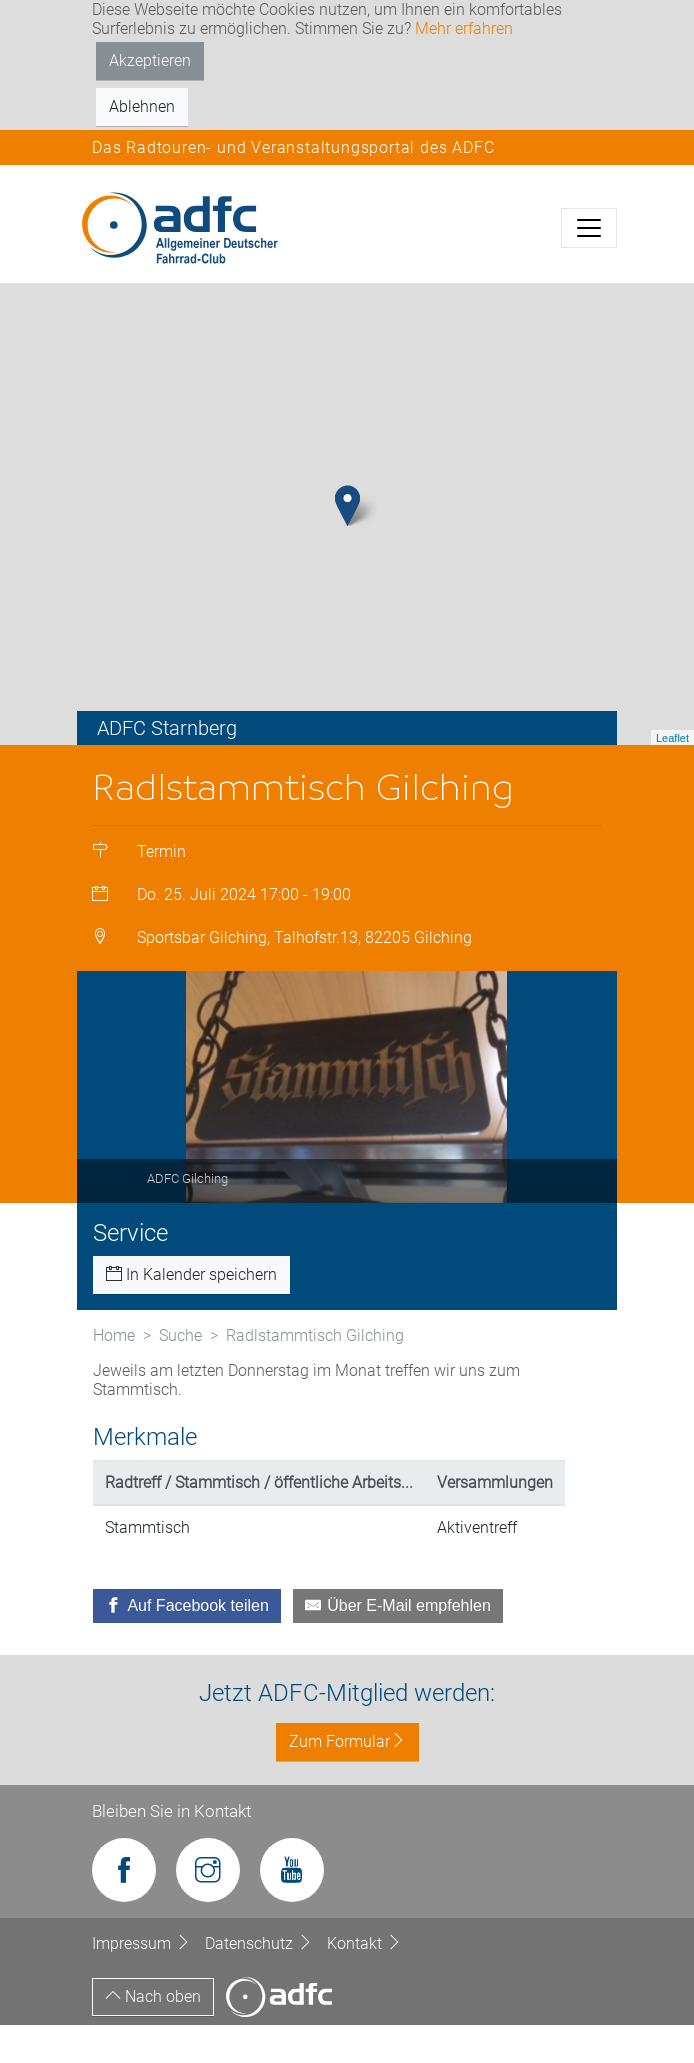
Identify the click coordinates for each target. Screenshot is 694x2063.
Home (114, 1373)
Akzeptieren (150, 60)
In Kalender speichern (191, 1312)
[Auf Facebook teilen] (187, 1644)
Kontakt (364, 1981)
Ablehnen (142, 106)
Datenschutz (261, 1981)
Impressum (143, 1981)
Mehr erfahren (464, 28)
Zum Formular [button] (347, 1780)
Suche (180, 1373)
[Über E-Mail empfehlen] (398, 1644)
